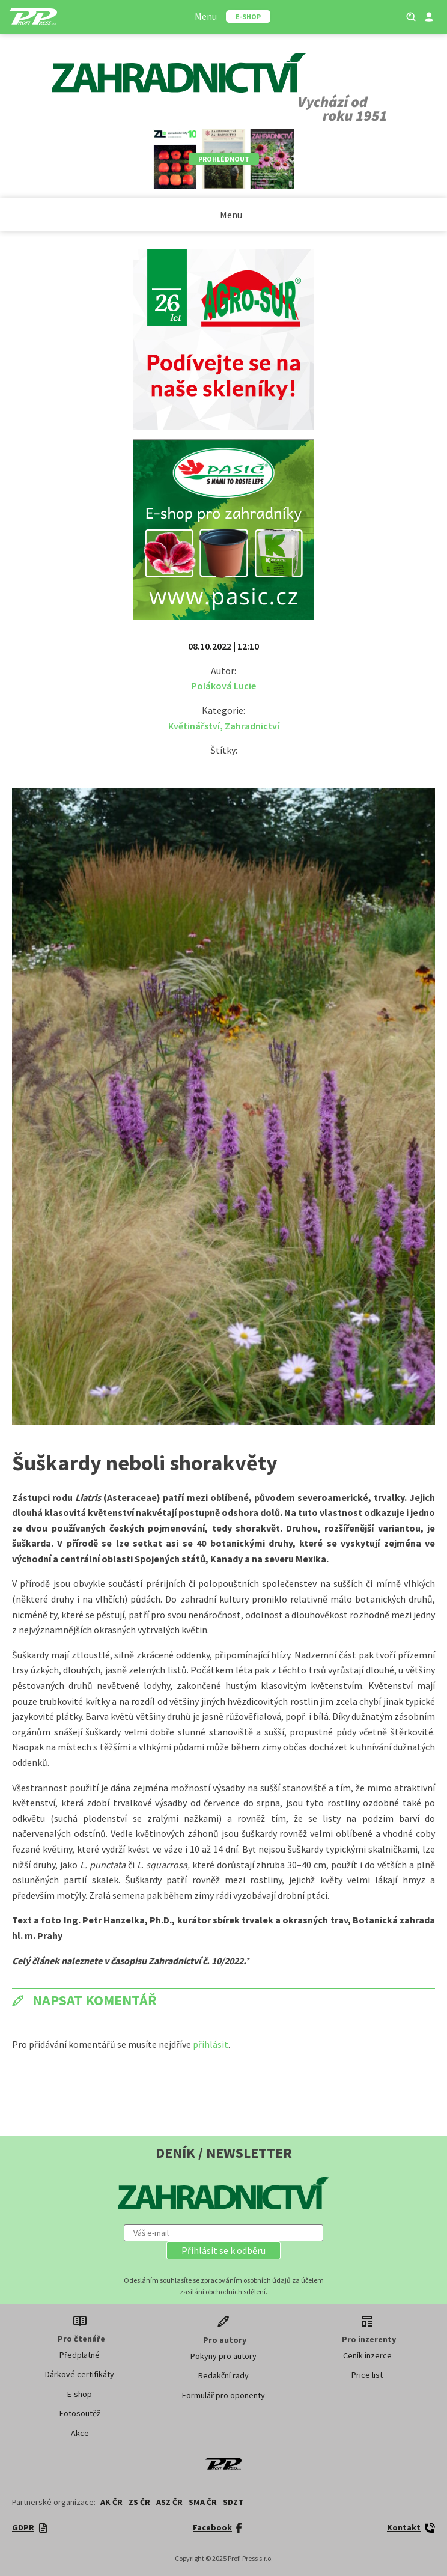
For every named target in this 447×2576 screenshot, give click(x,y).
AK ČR (111, 2502)
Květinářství (194, 726)
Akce (80, 2433)
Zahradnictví (252, 726)
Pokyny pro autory (223, 2356)
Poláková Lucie (224, 686)
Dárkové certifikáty (79, 2374)
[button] (223, 2250)
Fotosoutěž (79, 2413)
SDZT (233, 2502)
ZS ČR (139, 2502)
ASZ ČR (169, 2502)
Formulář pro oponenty (223, 2395)
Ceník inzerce (367, 2355)
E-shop (79, 2394)
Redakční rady (223, 2375)
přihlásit (210, 2044)
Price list (367, 2374)
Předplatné (79, 2354)
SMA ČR (203, 2502)
